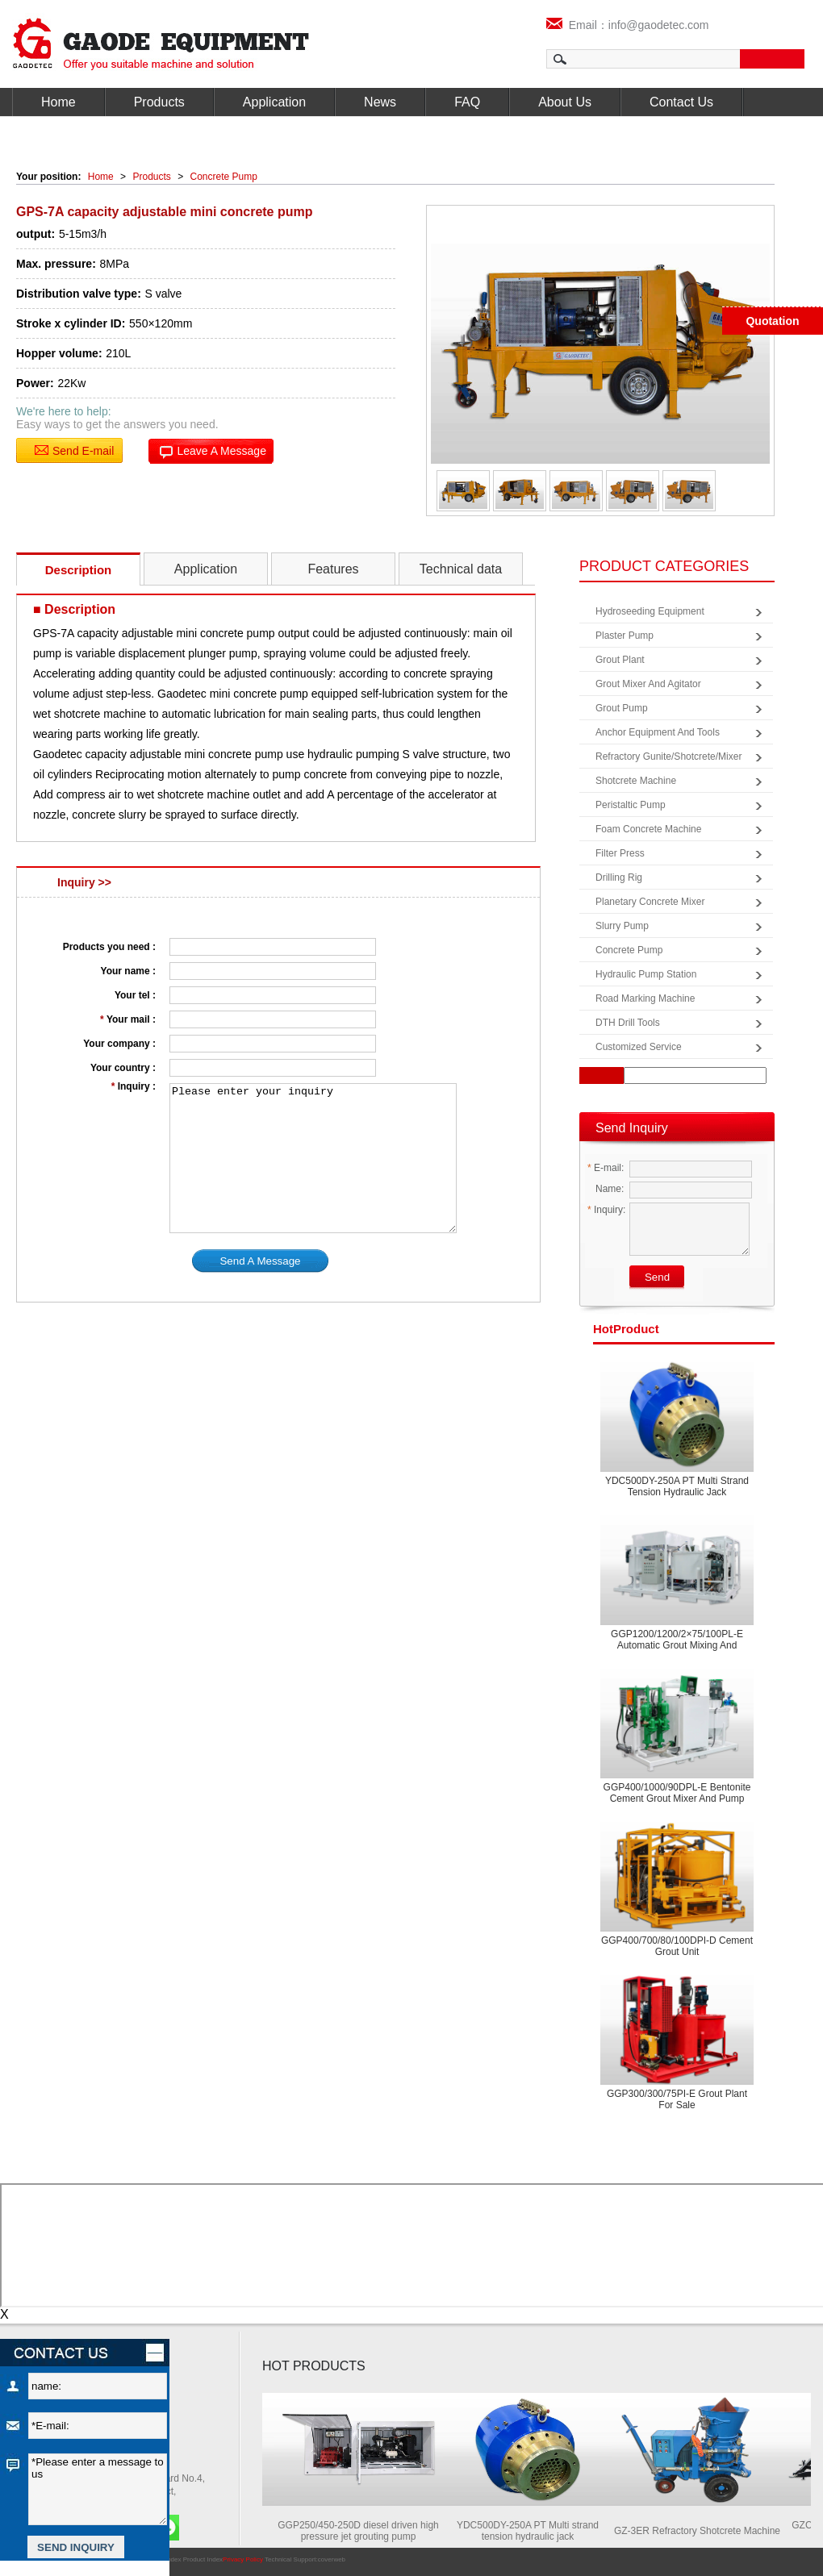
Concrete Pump (223, 176)
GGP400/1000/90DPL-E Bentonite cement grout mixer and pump (677, 1793)
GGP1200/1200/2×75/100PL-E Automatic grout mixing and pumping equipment (677, 1645)
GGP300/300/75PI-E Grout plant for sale (677, 2099)
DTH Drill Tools (627, 1022)
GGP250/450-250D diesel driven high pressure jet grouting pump (366, 2531)
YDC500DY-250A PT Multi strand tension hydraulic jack (677, 1486)
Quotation (772, 321)
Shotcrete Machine (635, 780)
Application (274, 102)
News (380, 102)
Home (58, 102)
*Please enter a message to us (97, 2489)
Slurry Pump (622, 926)
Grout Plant (620, 659)
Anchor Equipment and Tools (657, 732)
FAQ (467, 102)
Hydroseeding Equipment (649, 611)
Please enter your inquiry (313, 1158)
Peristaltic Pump (630, 805)
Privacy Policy (243, 2559)
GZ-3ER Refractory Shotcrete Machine (705, 2530)
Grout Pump (621, 708)
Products (159, 102)
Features (332, 569)
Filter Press (620, 853)
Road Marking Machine (645, 998)
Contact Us (681, 102)
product (626, 1328)
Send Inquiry (631, 1128)
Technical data (461, 569)
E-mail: (605, 1167)
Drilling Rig (618, 877)
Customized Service (638, 1046)
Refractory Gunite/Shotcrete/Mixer (668, 756)
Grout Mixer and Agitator (648, 684)
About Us (564, 102)
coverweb (331, 2559)
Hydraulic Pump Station (645, 974)
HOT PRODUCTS (314, 2366)
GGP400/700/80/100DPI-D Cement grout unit (677, 1946)
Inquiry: (606, 1209)
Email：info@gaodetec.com (627, 25)
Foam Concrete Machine (648, 829)
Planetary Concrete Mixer (649, 901)
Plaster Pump (624, 635)
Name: (605, 1188)
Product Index (203, 2559)
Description (78, 570)
